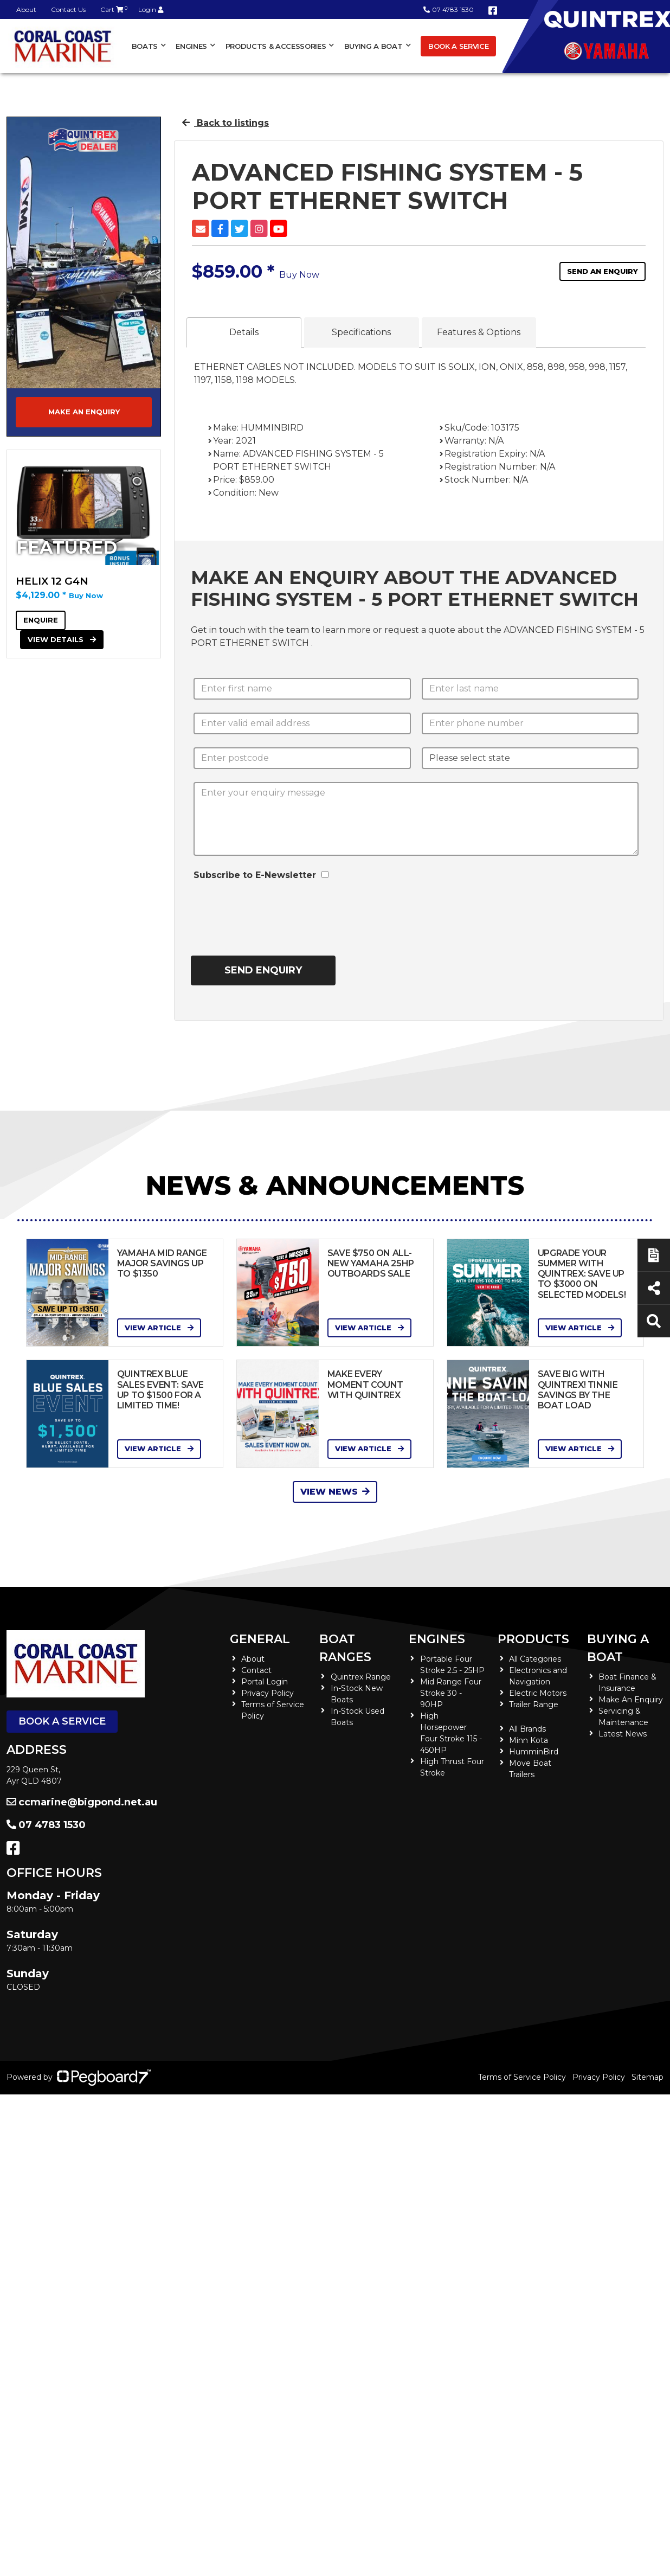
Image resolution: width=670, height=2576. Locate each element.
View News (335, 1491)
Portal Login (264, 1682)
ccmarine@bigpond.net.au (82, 1802)
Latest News (622, 1734)
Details (244, 332)
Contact (256, 1670)
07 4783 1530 (448, 9)
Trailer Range (533, 1704)
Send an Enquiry (602, 271)
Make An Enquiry (630, 1699)
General (260, 1639)
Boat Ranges (345, 1648)
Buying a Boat (373, 46)
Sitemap (647, 2077)
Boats (145, 46)
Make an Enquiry (84, 411)
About (26, 9)
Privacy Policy (267, 1693)
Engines (191, 46)
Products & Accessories (276, 46)
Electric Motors (537, 1693)
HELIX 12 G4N (52, 581)
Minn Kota (528, 1740)
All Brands (527, 1729)
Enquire (40, 620)
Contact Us (68, 9)
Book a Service (458, 46)
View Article (159, 1327)
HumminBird (533, 1752)
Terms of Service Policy (522, 2077)
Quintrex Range (361, 1677)
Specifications (361, 332)
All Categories (535, 1659)
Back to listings (225, 123)
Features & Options (478, 332)
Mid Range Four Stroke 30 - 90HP (450, 1693)
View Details (62, 639)
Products (533, 1639)
